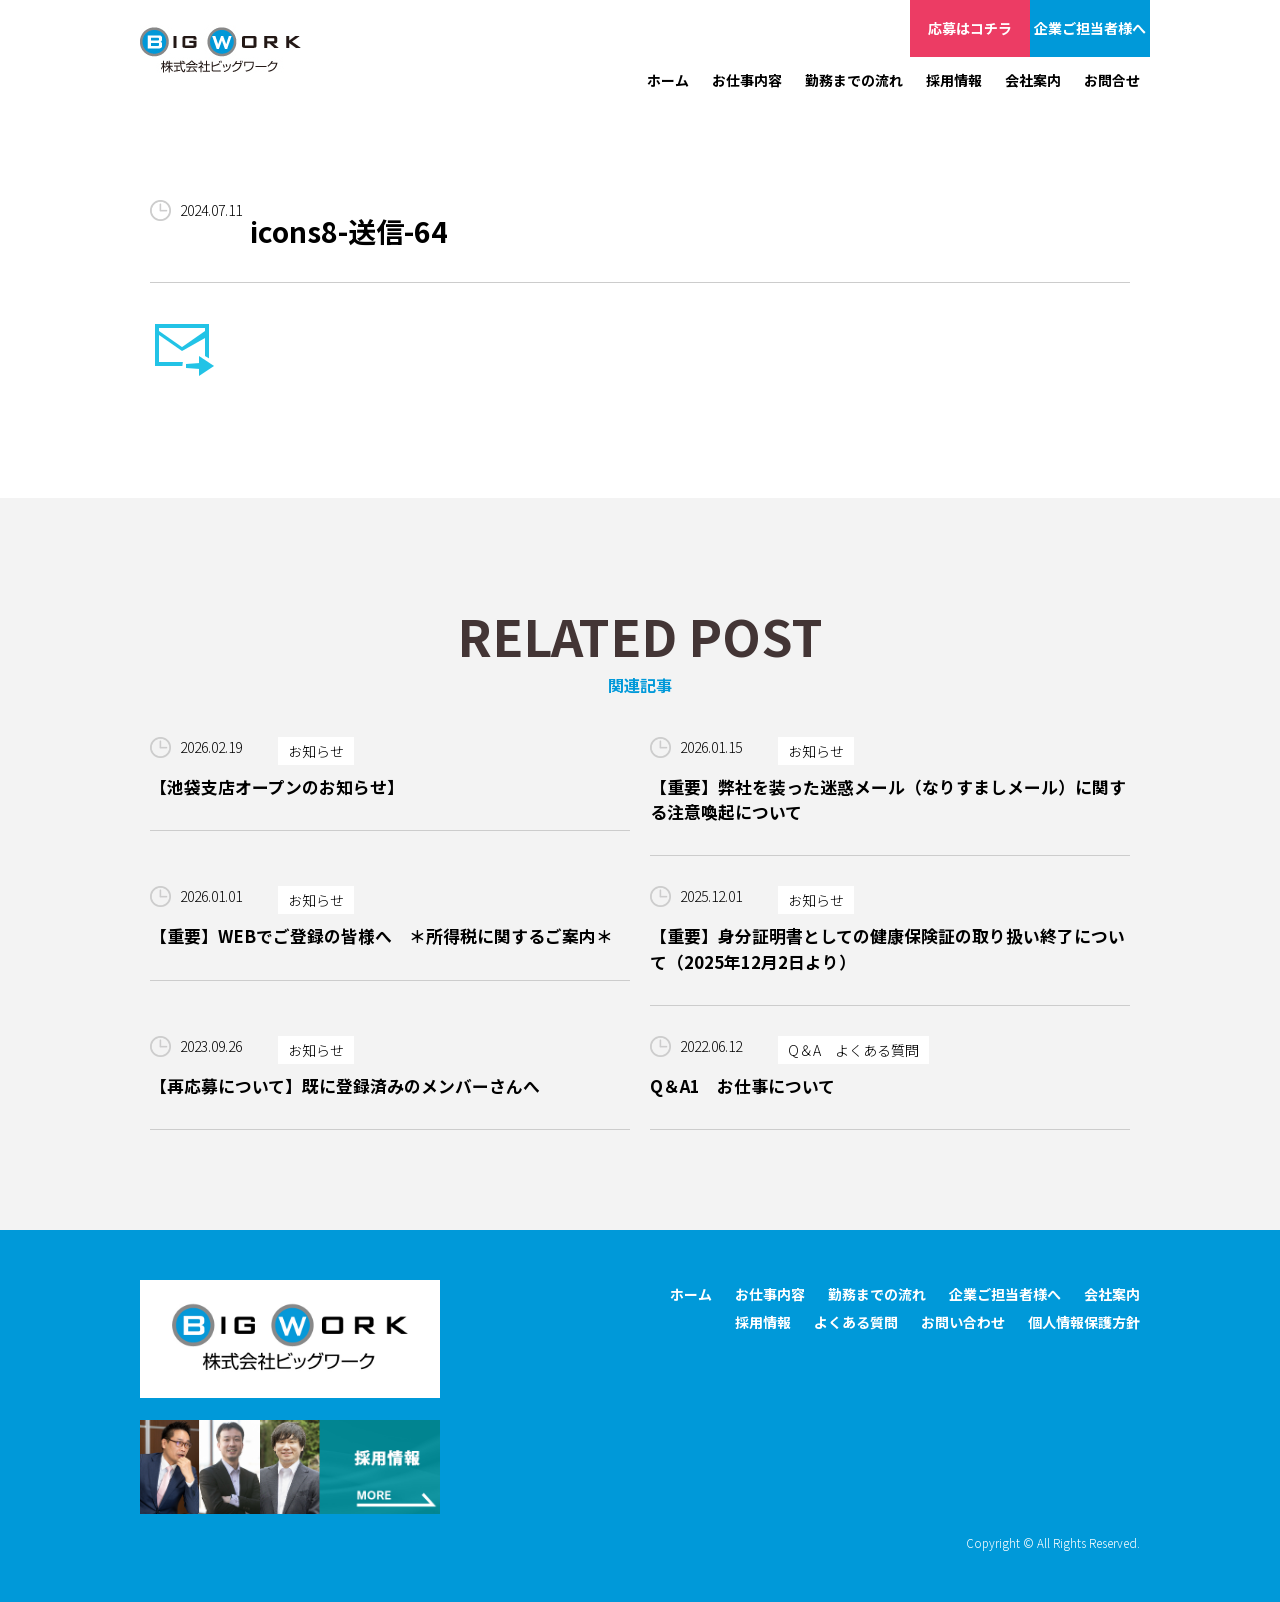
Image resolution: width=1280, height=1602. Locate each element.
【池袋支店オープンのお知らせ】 (277, 787)
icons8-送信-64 (349, 231)
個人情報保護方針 (1084, 1322)
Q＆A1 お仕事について (742, 1086)
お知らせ (316, 751)
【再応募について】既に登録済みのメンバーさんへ (345, 1086)
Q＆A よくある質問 (853, 1050)
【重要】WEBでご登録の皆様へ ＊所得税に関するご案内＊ (381, 936)
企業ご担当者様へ (1090, 28)
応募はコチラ (970, 28)
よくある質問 (856, 1322)
